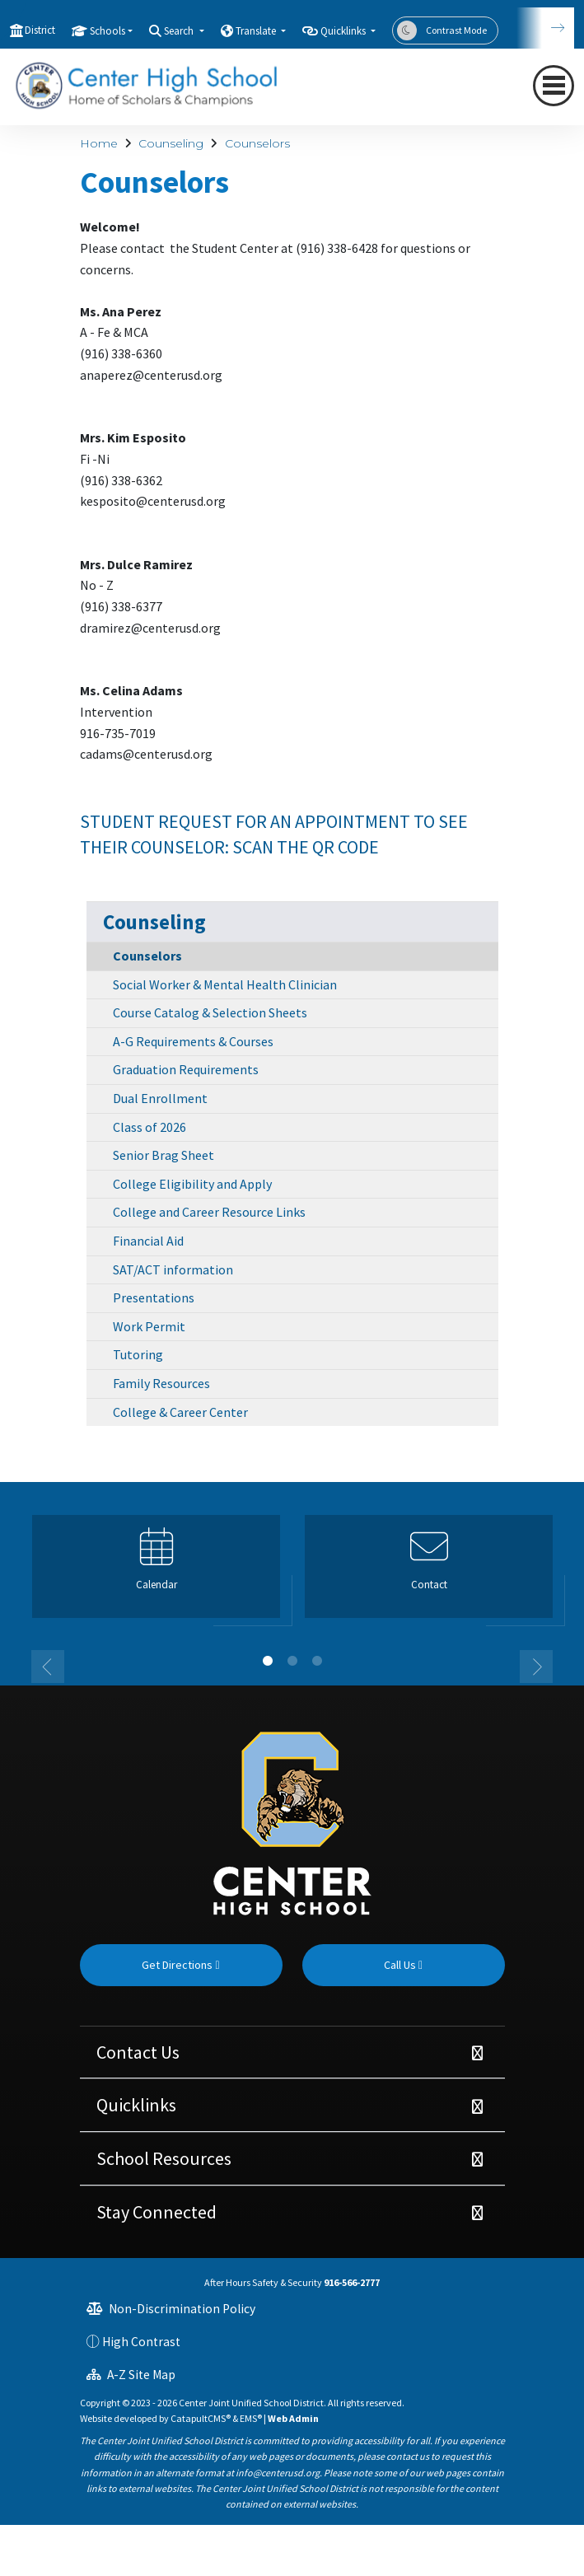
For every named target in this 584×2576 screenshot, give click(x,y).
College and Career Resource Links (209, 1212)
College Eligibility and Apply (192, 1184)
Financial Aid (148, 1240)
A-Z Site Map (130, 2374)
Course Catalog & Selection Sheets (210, 1012)
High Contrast (141, 2341)
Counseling (170, 143)
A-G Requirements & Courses (193, 1041)
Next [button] (536, 1666)
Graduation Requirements (186, 1069)
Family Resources (161, 1383)
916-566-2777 (352, 2282)
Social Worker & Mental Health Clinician (225, 984)
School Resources (163, 2158)
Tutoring (138, 1354)
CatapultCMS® (201, 2418)
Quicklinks (136, 2104)
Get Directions (180, 1964)
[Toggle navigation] (553, 86)
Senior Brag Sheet (163, 1155)
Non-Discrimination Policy (170, 2309)
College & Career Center (180, 1412)
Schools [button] (107, 31)
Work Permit (149, 1326)
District (40, 30)
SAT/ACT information (173, 1269)
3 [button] (317, 1661)
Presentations (153, 1297)
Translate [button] (257, 31)
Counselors (257, 143)
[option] (156, 1573)
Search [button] (180, 31)
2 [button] (292, 1661)
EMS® (251, 2418)
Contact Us (138, 2052)
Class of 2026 (149, 1127)
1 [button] (267, 1661)
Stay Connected (156, 2211)
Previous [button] (47, 1666)
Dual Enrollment (160, 1098)
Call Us (403, 1964)
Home (99, 143)
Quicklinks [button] (344, 31)
